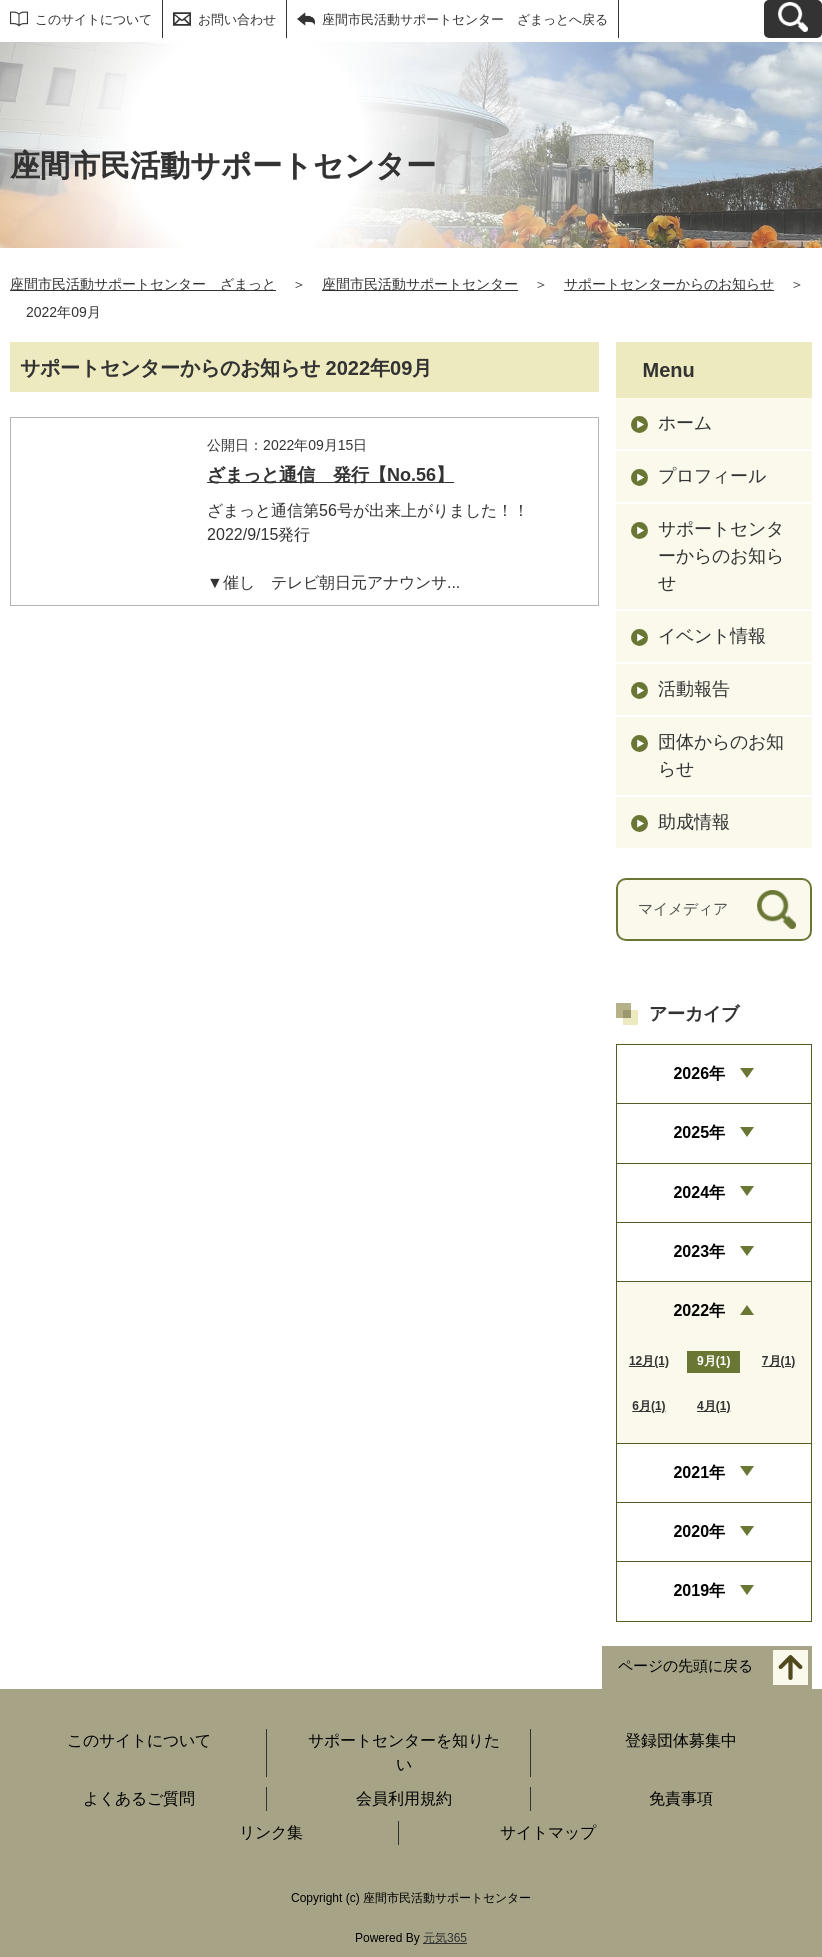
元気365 (445, 1938)
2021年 (699, 1472)
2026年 (699, 1073)
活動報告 (694, 689)
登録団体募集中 (681, 1740)
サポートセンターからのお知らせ (669, 284)
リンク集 (271, 1832)
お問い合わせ (237, 19)
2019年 (699, 1590)
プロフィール (712, 476)
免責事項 (681, 1798)
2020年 (699, 1531)
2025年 (699, 1132)
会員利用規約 (404, 1798)
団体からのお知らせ (721, 755)
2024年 (699, 1192)
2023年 (699, 1251)
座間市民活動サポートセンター (420, 284)
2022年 (699, 1310)
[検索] (776, 909)
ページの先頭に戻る (685, 1665)
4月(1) (713, 1406)
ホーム (685, 423)
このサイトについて (93, 19)
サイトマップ (548, 1832)
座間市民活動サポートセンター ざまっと (143, 284)
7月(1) (778, 1361)
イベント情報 (712, 636)
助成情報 (694, 822)
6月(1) (648, 1406)
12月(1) (649, 1361)
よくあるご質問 (139, 1798)
